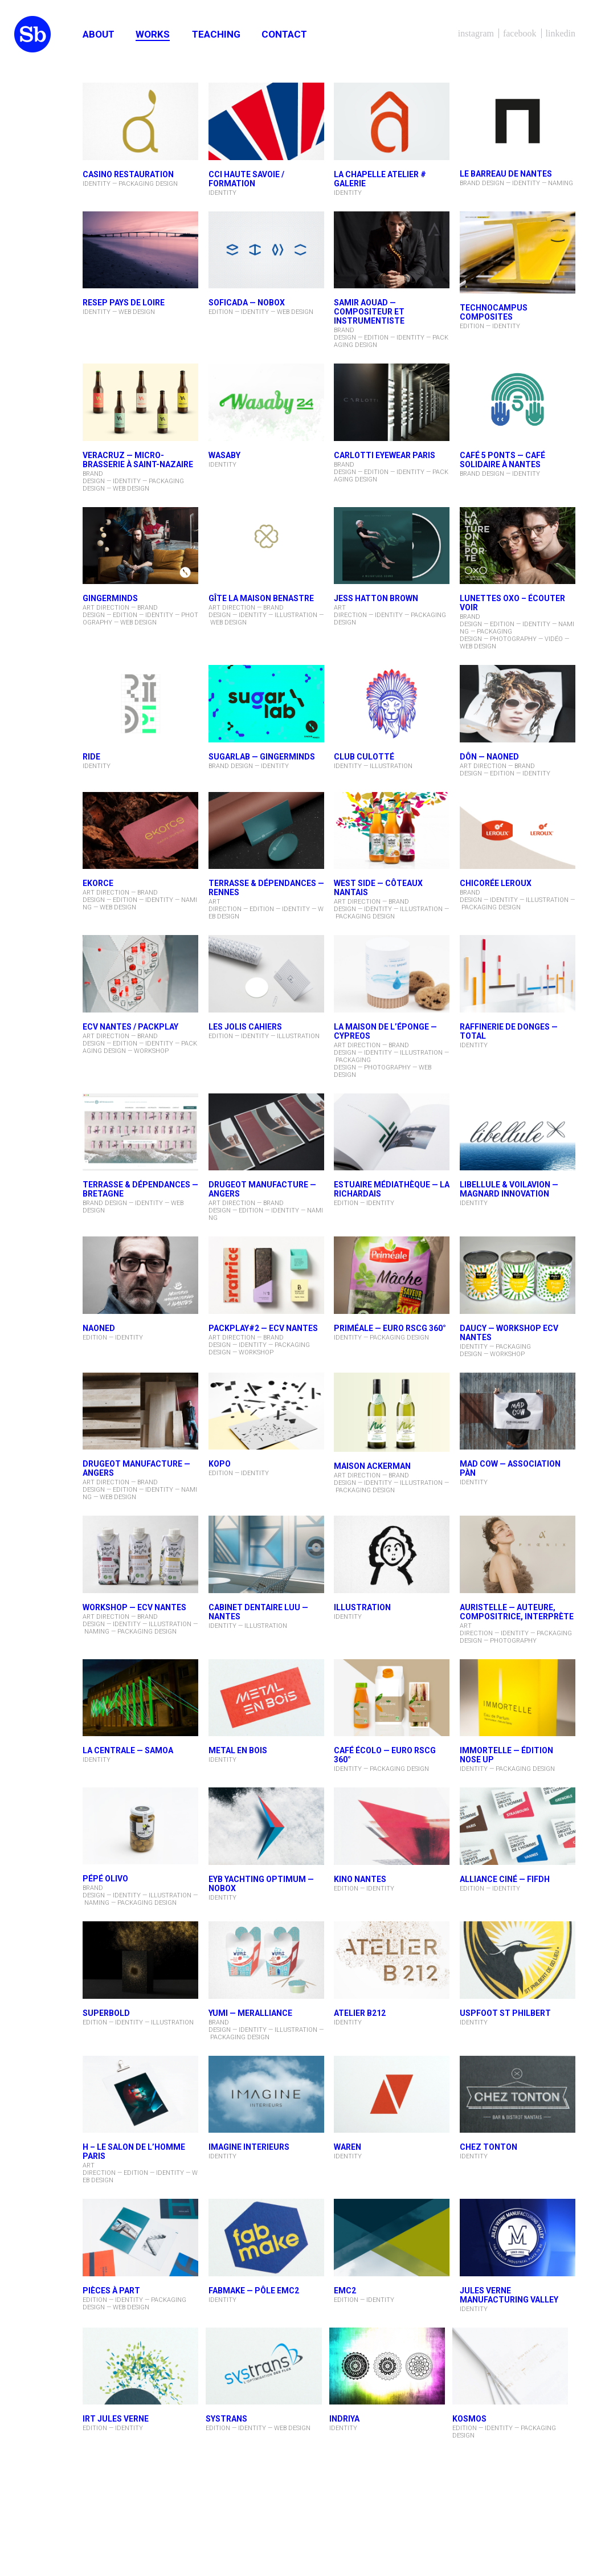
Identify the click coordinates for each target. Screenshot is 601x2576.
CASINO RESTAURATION (128, 174)
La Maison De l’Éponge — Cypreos (385, 1031)
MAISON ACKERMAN (372, 1466)
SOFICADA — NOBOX (246, 302)
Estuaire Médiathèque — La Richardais (391, 1189)
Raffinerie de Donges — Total (509, 1031)
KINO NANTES (360, 1879)
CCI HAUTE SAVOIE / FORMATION (246, 179)
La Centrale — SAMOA (128, 1750)
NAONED (99, 1328)
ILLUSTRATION (362, 1607)
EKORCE (98, 883)
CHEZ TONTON (488, 2147)
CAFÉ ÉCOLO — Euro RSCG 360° (385, 1755)
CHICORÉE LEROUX (496, 883)
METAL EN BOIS (237, 1750)
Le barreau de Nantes (506, 173)
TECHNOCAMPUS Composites (494, 312)
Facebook (520, 33)
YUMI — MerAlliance (250, 2013)
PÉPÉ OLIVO (105, 1878)
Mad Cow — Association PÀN (510, 1468)
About (99, 34)
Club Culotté (364, 756)
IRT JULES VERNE (116, 2418)
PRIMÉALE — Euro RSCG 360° (390, 1328)
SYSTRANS (226, 2418)
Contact (284, 34)
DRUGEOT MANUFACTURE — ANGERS (262, 1189)
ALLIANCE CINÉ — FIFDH (505, 1879)
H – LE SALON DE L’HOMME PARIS (134, 2151)
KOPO (219, 1463)
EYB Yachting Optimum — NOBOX (261, 1884)
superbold (106, 2013)
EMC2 (345, 2290)
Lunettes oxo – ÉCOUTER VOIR (512, 603)
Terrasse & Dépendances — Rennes (266, 888)
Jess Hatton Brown (376, 598)
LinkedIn (560, 33)
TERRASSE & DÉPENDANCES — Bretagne (140, 1189)
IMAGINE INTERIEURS (248, 2147)
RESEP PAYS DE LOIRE (124, 302)
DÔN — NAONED (489, 756)
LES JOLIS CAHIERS (245, 1026)
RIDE (91, 756)
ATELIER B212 (360, 2013)
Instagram (476, 33)
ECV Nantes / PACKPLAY (130, 1026)
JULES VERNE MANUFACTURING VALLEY (509, 2295)
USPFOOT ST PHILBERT (505, 2013)
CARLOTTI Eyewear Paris (384, 455)
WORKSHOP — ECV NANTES (134, 1607)
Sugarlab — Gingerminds (261, 756)
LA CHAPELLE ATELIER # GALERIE (380, 179)
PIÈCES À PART (111, 2290)
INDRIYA (344, 2418)
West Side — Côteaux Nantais (378, 888)
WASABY (224, 455)
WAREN (347, 2147)
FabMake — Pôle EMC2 (253, 2290)
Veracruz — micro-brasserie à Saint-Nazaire (138, 460)
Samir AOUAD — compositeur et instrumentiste (369, 311)
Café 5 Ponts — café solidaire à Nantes (502, 460)
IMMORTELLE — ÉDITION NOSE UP (506, 1755)
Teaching (216, 34)
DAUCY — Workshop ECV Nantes (509, 1333)
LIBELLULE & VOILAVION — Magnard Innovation (509, 1189)
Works (153, 34)
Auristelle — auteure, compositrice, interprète (517, 1612)
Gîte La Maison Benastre (261, 598)
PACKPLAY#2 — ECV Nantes (263, 1328)
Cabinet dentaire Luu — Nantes (258, 1612)
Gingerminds (110, 598)
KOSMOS (469, 2418)
